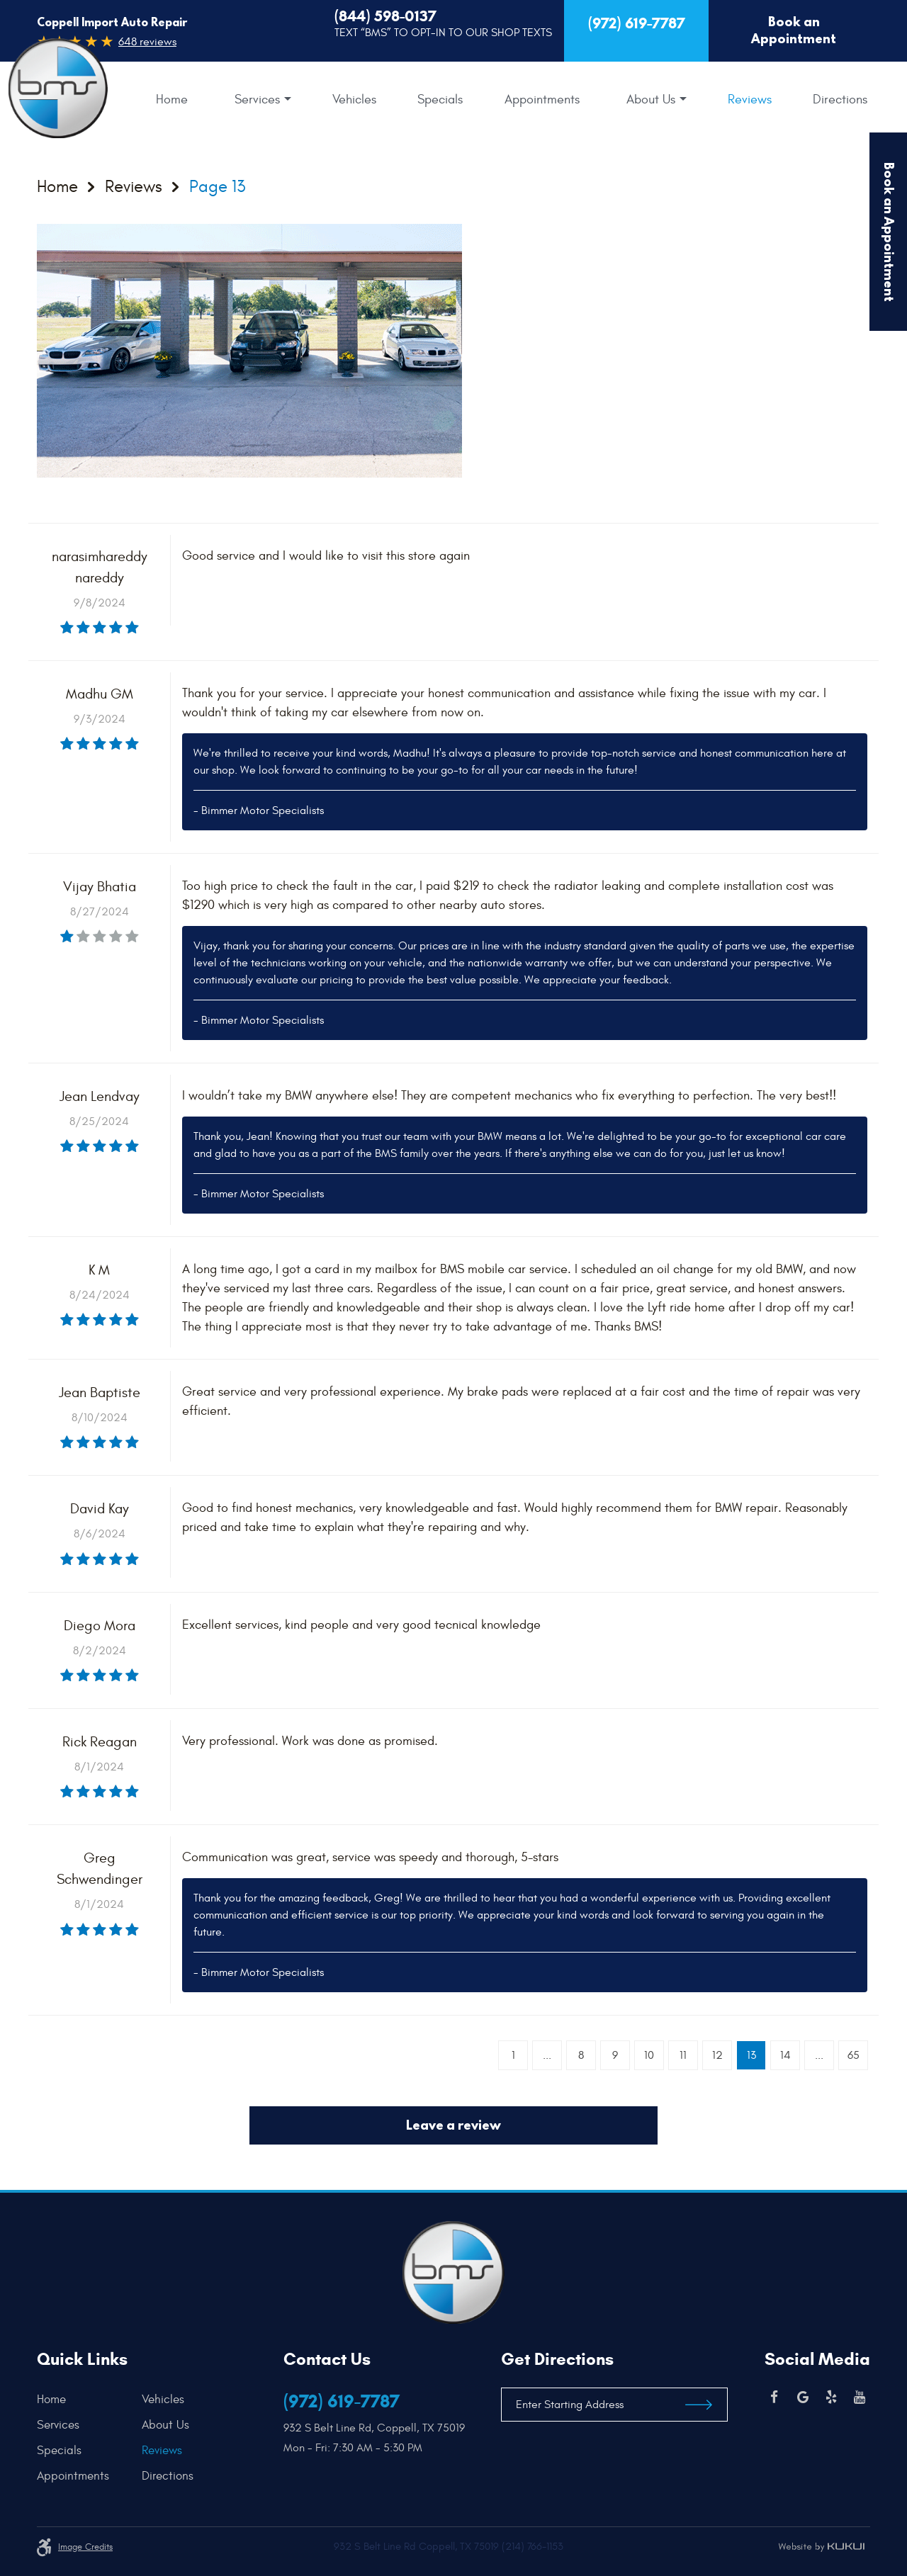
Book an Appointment (793, 30)
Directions (840, 99)
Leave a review (453, 2125)
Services (257, 99)
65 (853, 2055)
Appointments (542, 99)
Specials (440, 99)
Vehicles (354, 99)
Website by (821, 2547)
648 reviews (147, 41)
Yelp (831, 2397)
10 (649, 2055)
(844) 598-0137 (385, 16)
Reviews (750, 99)
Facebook (774, 2397)
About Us (650, 99)
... (547, 2055)
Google (803, 2397)
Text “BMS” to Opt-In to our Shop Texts (443, 32)
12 (717, 2055)
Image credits (85, 2547)
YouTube (859, 2397)
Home (172, 99)
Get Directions (557, 2359)
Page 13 (217, 187)
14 (785, 2055)
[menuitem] (172, 99)
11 (683, 2055)
